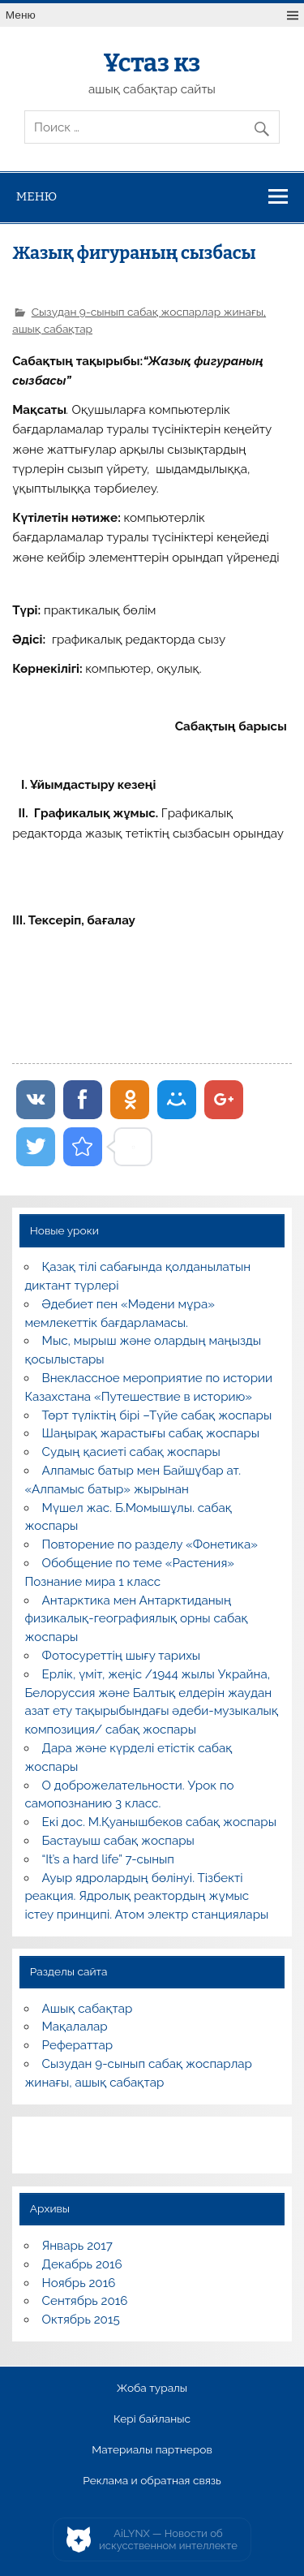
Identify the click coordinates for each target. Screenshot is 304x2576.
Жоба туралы (152, 2388)
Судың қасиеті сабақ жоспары (131, 1452)
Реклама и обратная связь (152, 2481)
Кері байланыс (152, 2419)
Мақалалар (75, 2026)
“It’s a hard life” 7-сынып (108, 1859)
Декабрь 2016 (82, 2264)
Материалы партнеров (152, 2450)
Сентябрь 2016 (85, 2301)
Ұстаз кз (152, 63)
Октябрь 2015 (81, 2319)
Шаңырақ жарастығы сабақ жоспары (150, 1433)
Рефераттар (77, 2045)
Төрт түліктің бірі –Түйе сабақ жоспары (157, 1415)
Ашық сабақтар (87, 2008)
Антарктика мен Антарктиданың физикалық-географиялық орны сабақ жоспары (135, 1619)
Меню (21, 15)
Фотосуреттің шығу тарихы (121, 1655)
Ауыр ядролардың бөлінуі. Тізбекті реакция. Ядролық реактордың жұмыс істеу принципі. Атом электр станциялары (146, 1897)
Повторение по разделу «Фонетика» (150, 1544)
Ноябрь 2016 (79, 2283)
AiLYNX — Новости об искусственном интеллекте (168, 2539)
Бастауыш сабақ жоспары (118, 1840)
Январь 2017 (77, 2245)
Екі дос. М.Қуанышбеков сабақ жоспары (159, 1822)
